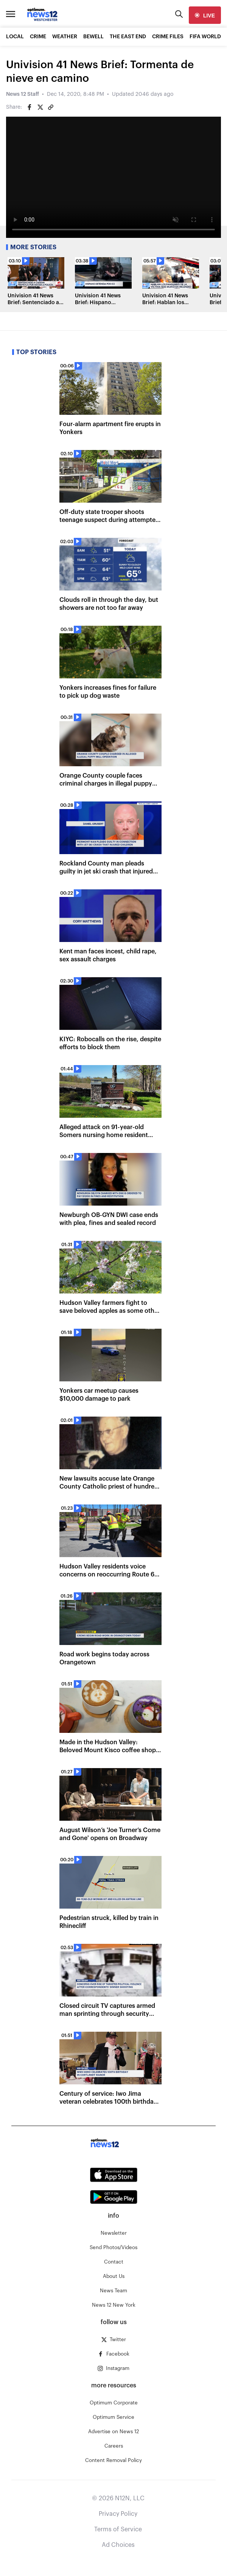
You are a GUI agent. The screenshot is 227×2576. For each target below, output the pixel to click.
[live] (205, 15)
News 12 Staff (22, 94)
